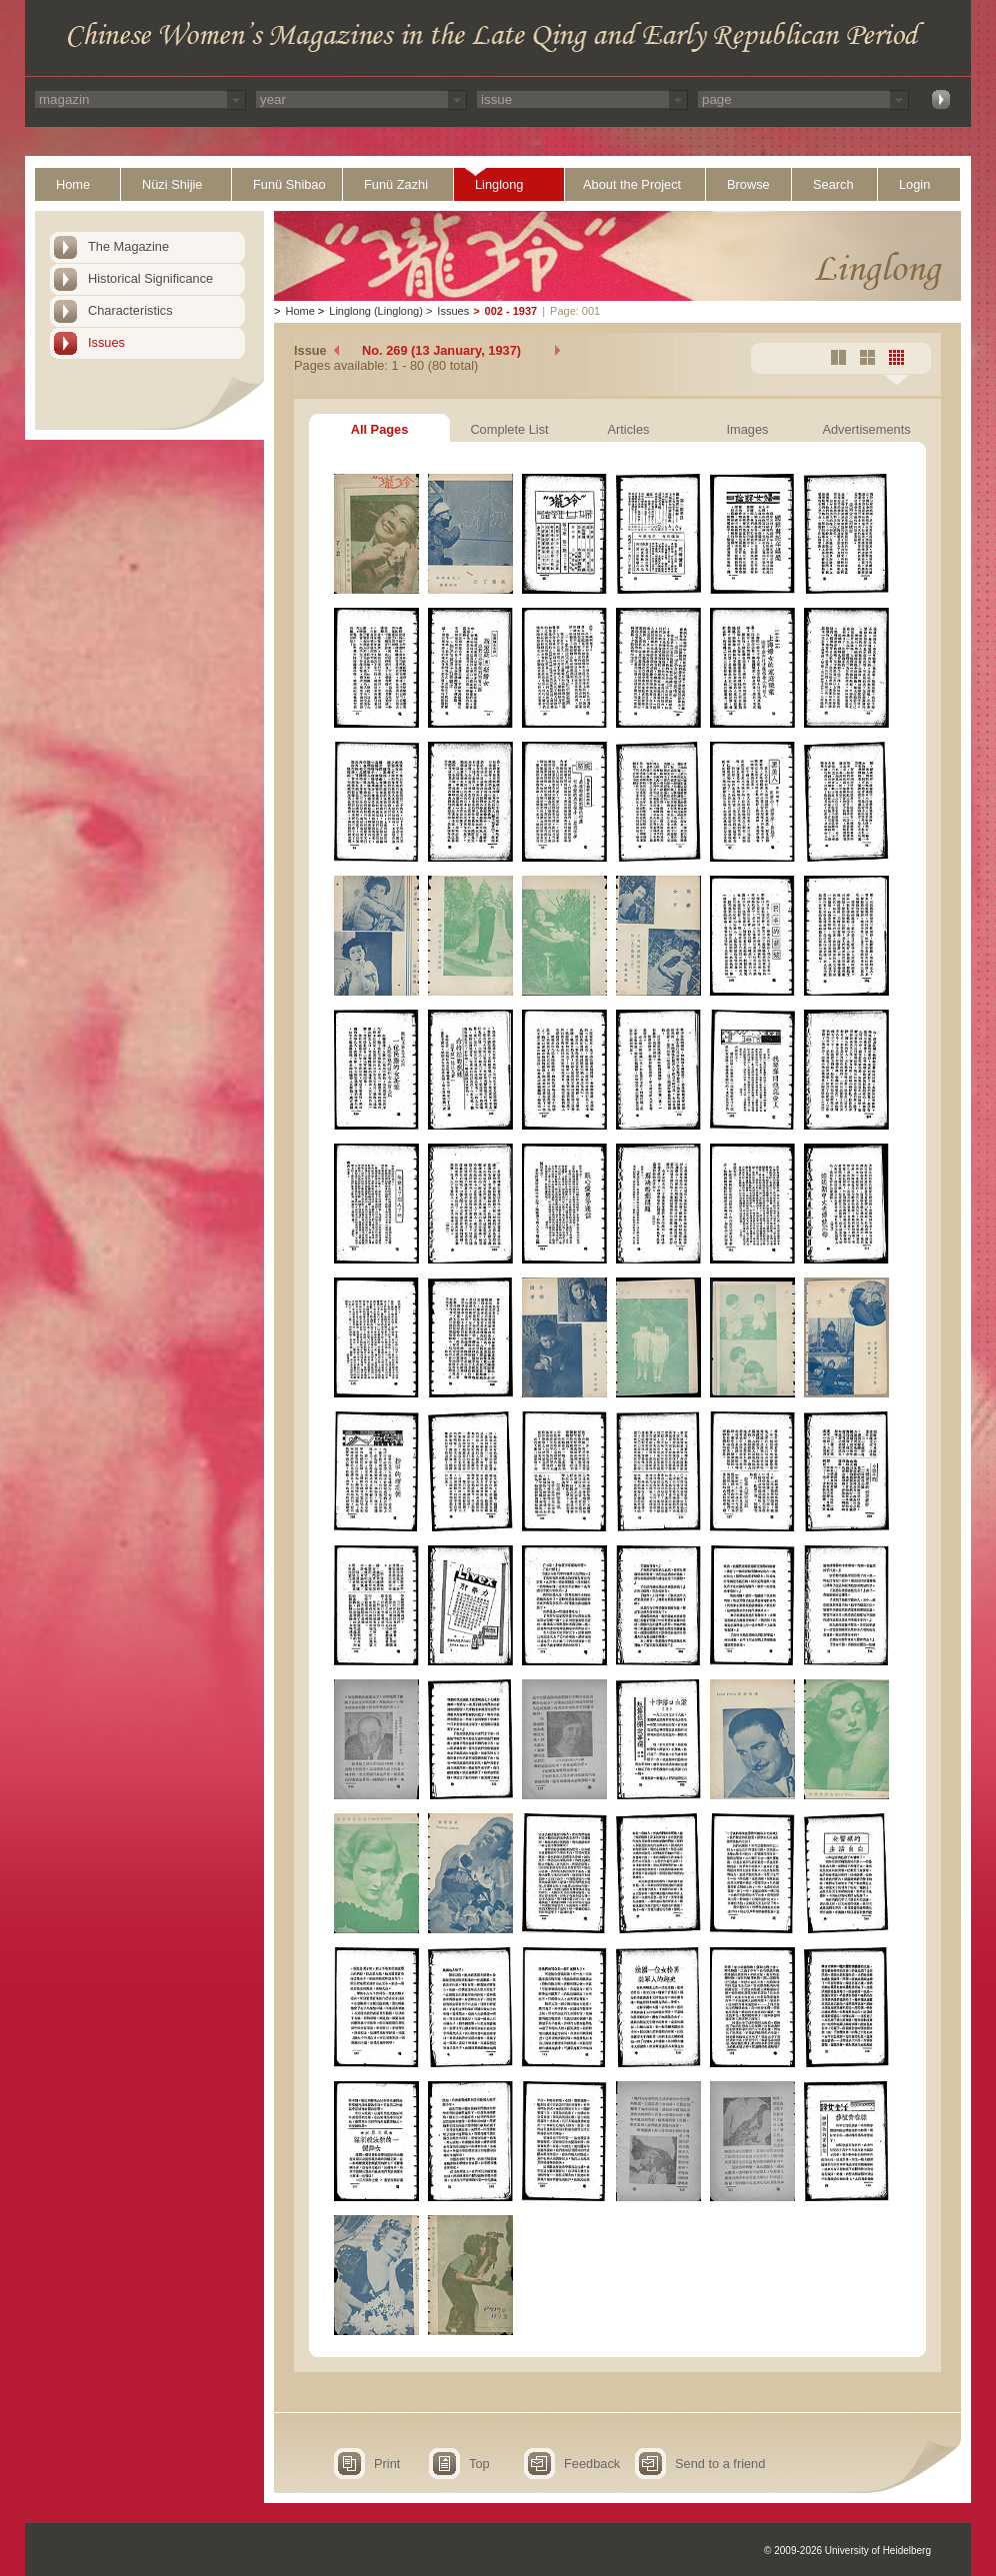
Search (833, 184)
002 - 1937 (511, 311)
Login (914, 184)
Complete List (509, 429)
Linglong (499, 184)
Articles (629, 429)
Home (73, 184)
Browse (748, 184)
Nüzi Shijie (172, 184)
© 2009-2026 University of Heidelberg (847, 2550)
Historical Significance (150, 278)
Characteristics (130, 310)
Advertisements (866, 429)
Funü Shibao (289, 184)
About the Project (632, 184)
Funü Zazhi (396, 184)
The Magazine (128, 246)
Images (748, 429)
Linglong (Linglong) (376, 311)
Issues (106, 342)
